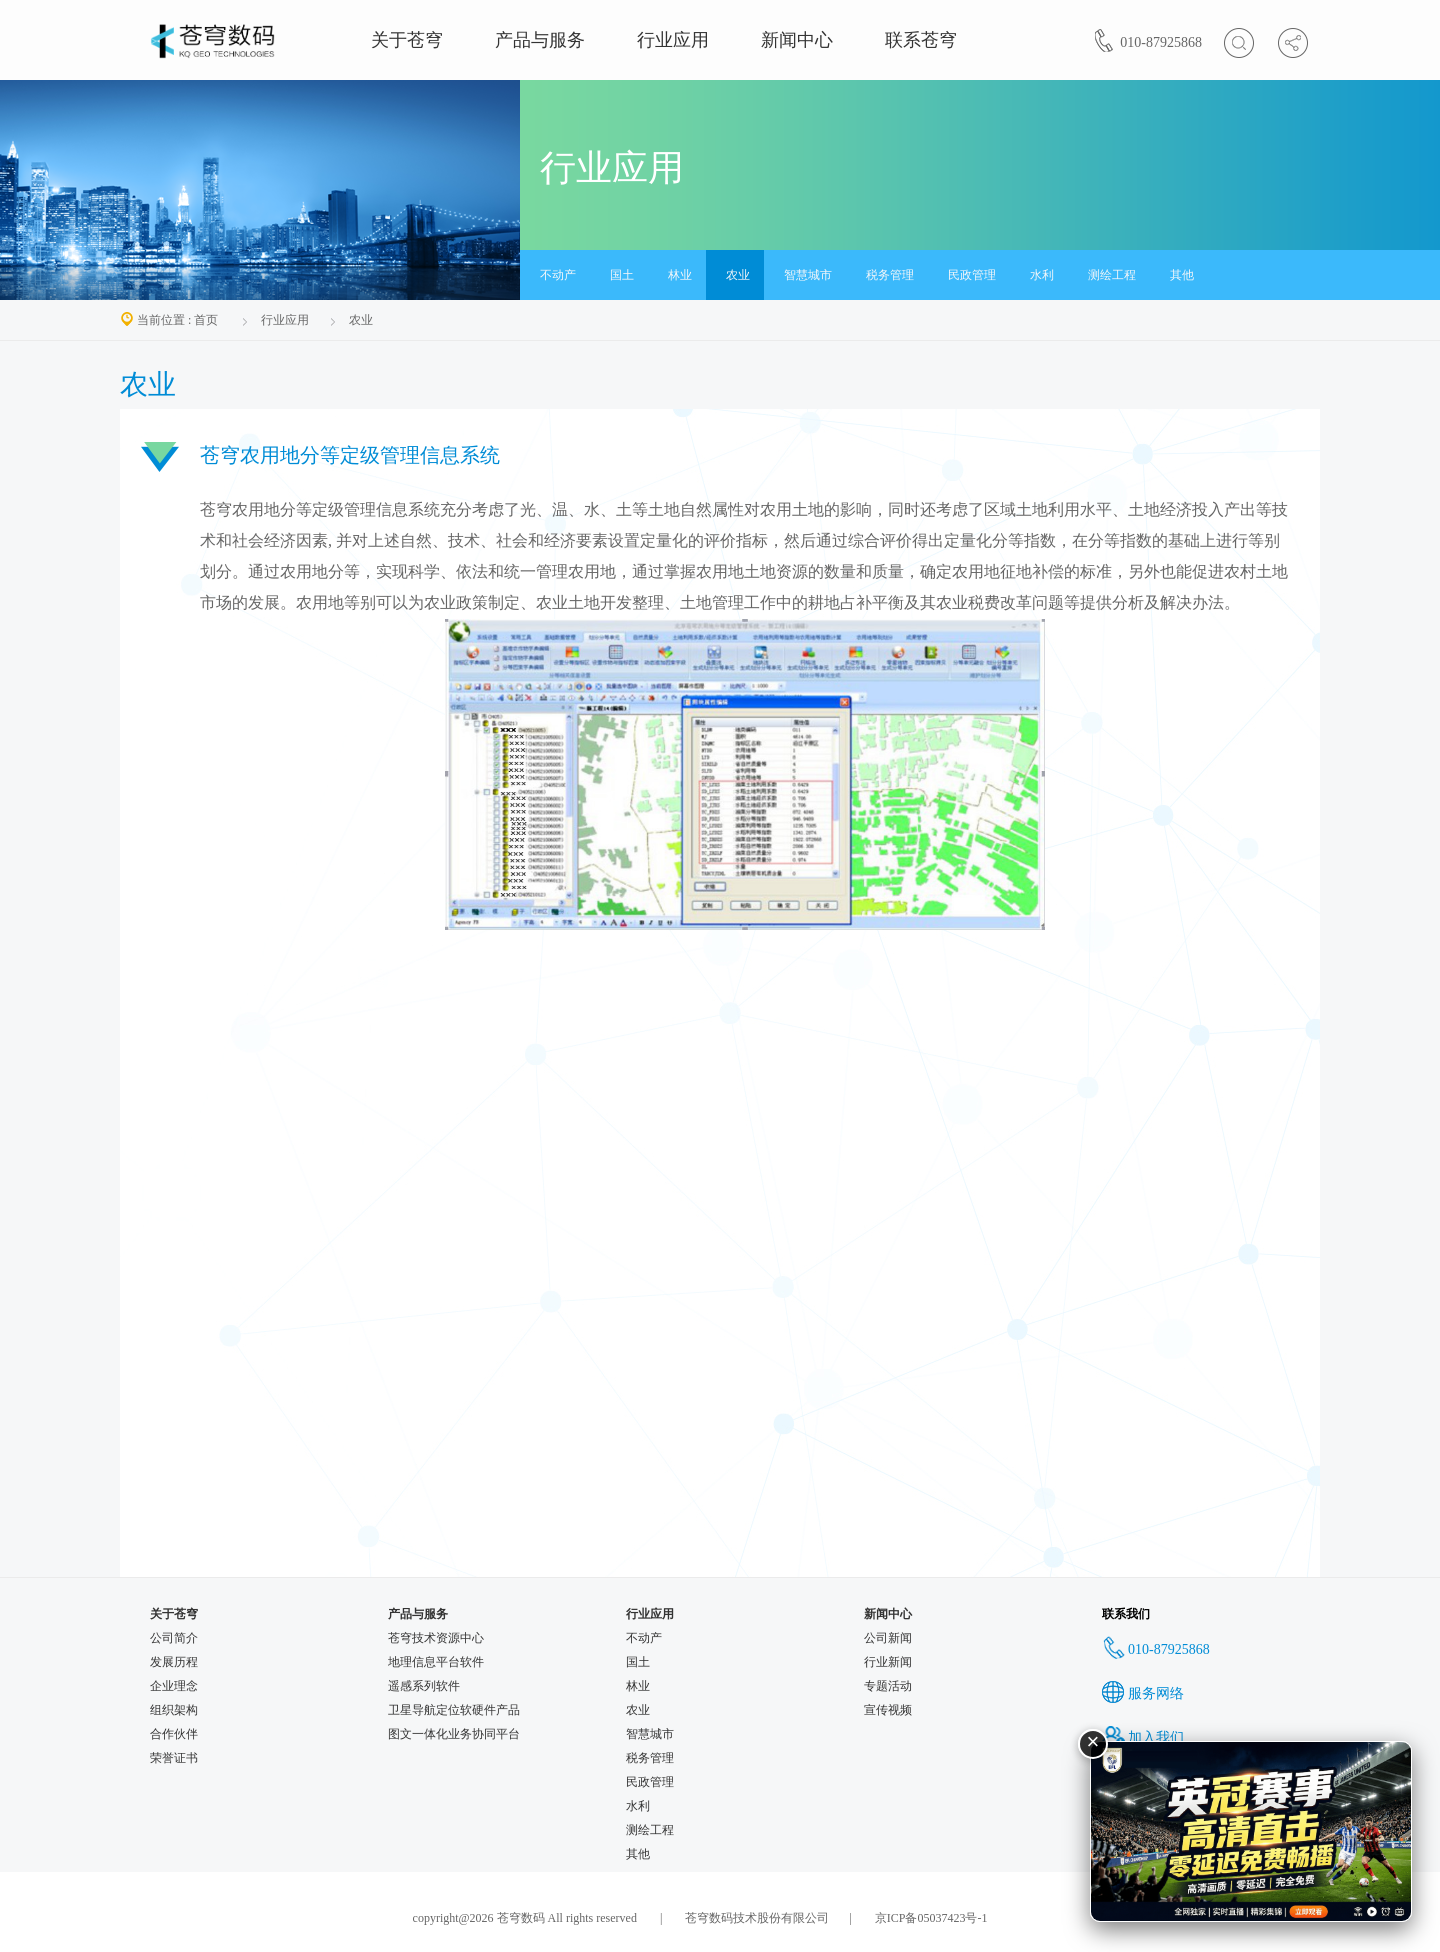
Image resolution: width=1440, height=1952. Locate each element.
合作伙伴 (174, 1734)
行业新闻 (888, 1662)
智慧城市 (808, 275)
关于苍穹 (407, 40)
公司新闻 (888, 1638)
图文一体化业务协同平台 (454, 1734)
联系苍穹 (921, 40)
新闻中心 (797, 40)
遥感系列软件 (424, 1686)
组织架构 (174, 1710)
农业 (738, 275)
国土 (622, 275)
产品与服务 (540, 40)
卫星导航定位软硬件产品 (454, 1710)
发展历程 (174, 1662)
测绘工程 (1112, 275)
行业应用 (673, 40)
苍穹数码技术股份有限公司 (755, 1918)
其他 (1182, 275)
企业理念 (174, 1686)
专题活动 (888, 1686)
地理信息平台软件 (436, 1662)
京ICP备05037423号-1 (931, 1918)
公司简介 (174, 1638)
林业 (680, 275)
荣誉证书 (174, 1758)
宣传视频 (888, 1710)
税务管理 (890, 275)
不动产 (558, 275)
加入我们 (1143, 1737)
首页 (206, 320)
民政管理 (972, 275)
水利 (1042, 275)
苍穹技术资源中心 (436, 1638)
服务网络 (1143, 1693)
